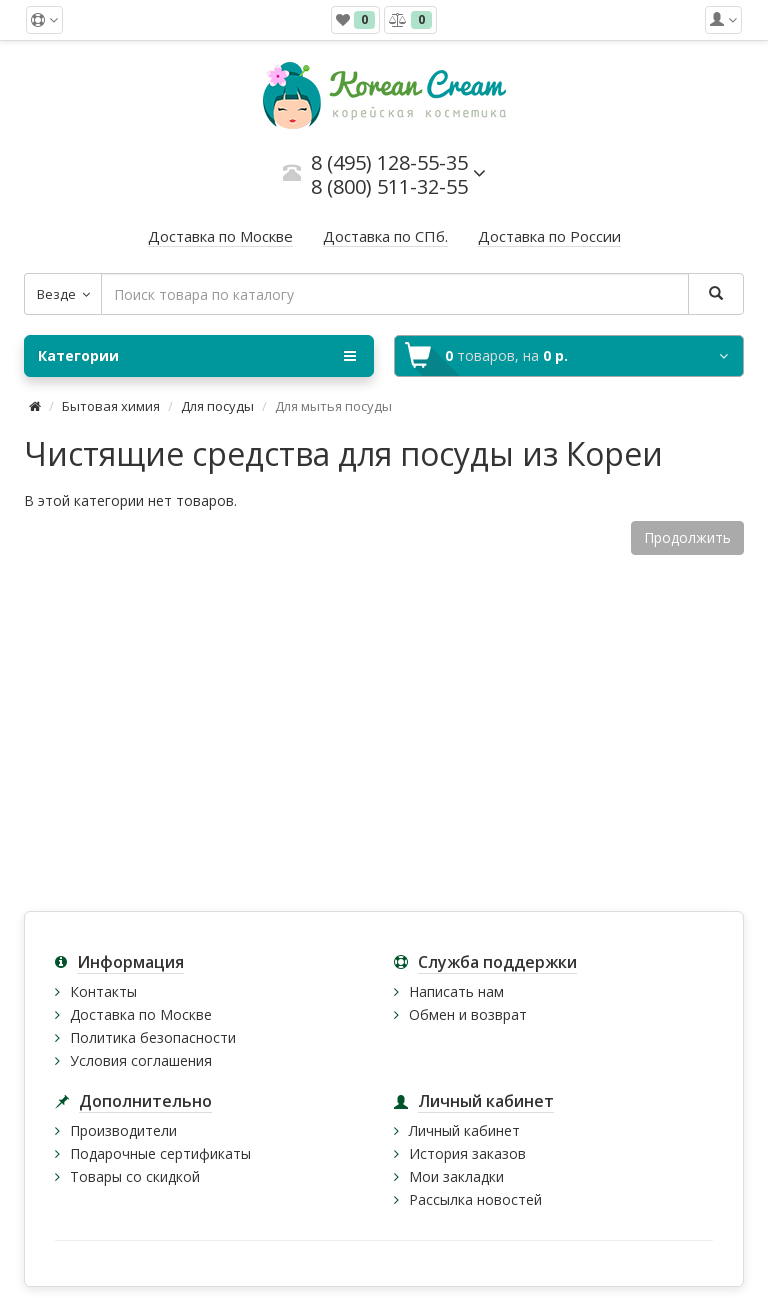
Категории (197, 356)
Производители (123, 1130)
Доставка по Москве (141, 1014)
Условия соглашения (141, 1060)
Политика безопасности (153, 1037)
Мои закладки (456, 1176)
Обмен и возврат (468, 1014)
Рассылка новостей (475, 1199)
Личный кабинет (464, 1130)
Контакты (103, 991)
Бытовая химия (111, 406)
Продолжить (687, 537)
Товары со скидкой (135, 1176)
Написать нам (456, 991)
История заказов (467, 1153)
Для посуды (217, 406)
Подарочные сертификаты (160, 1153)
